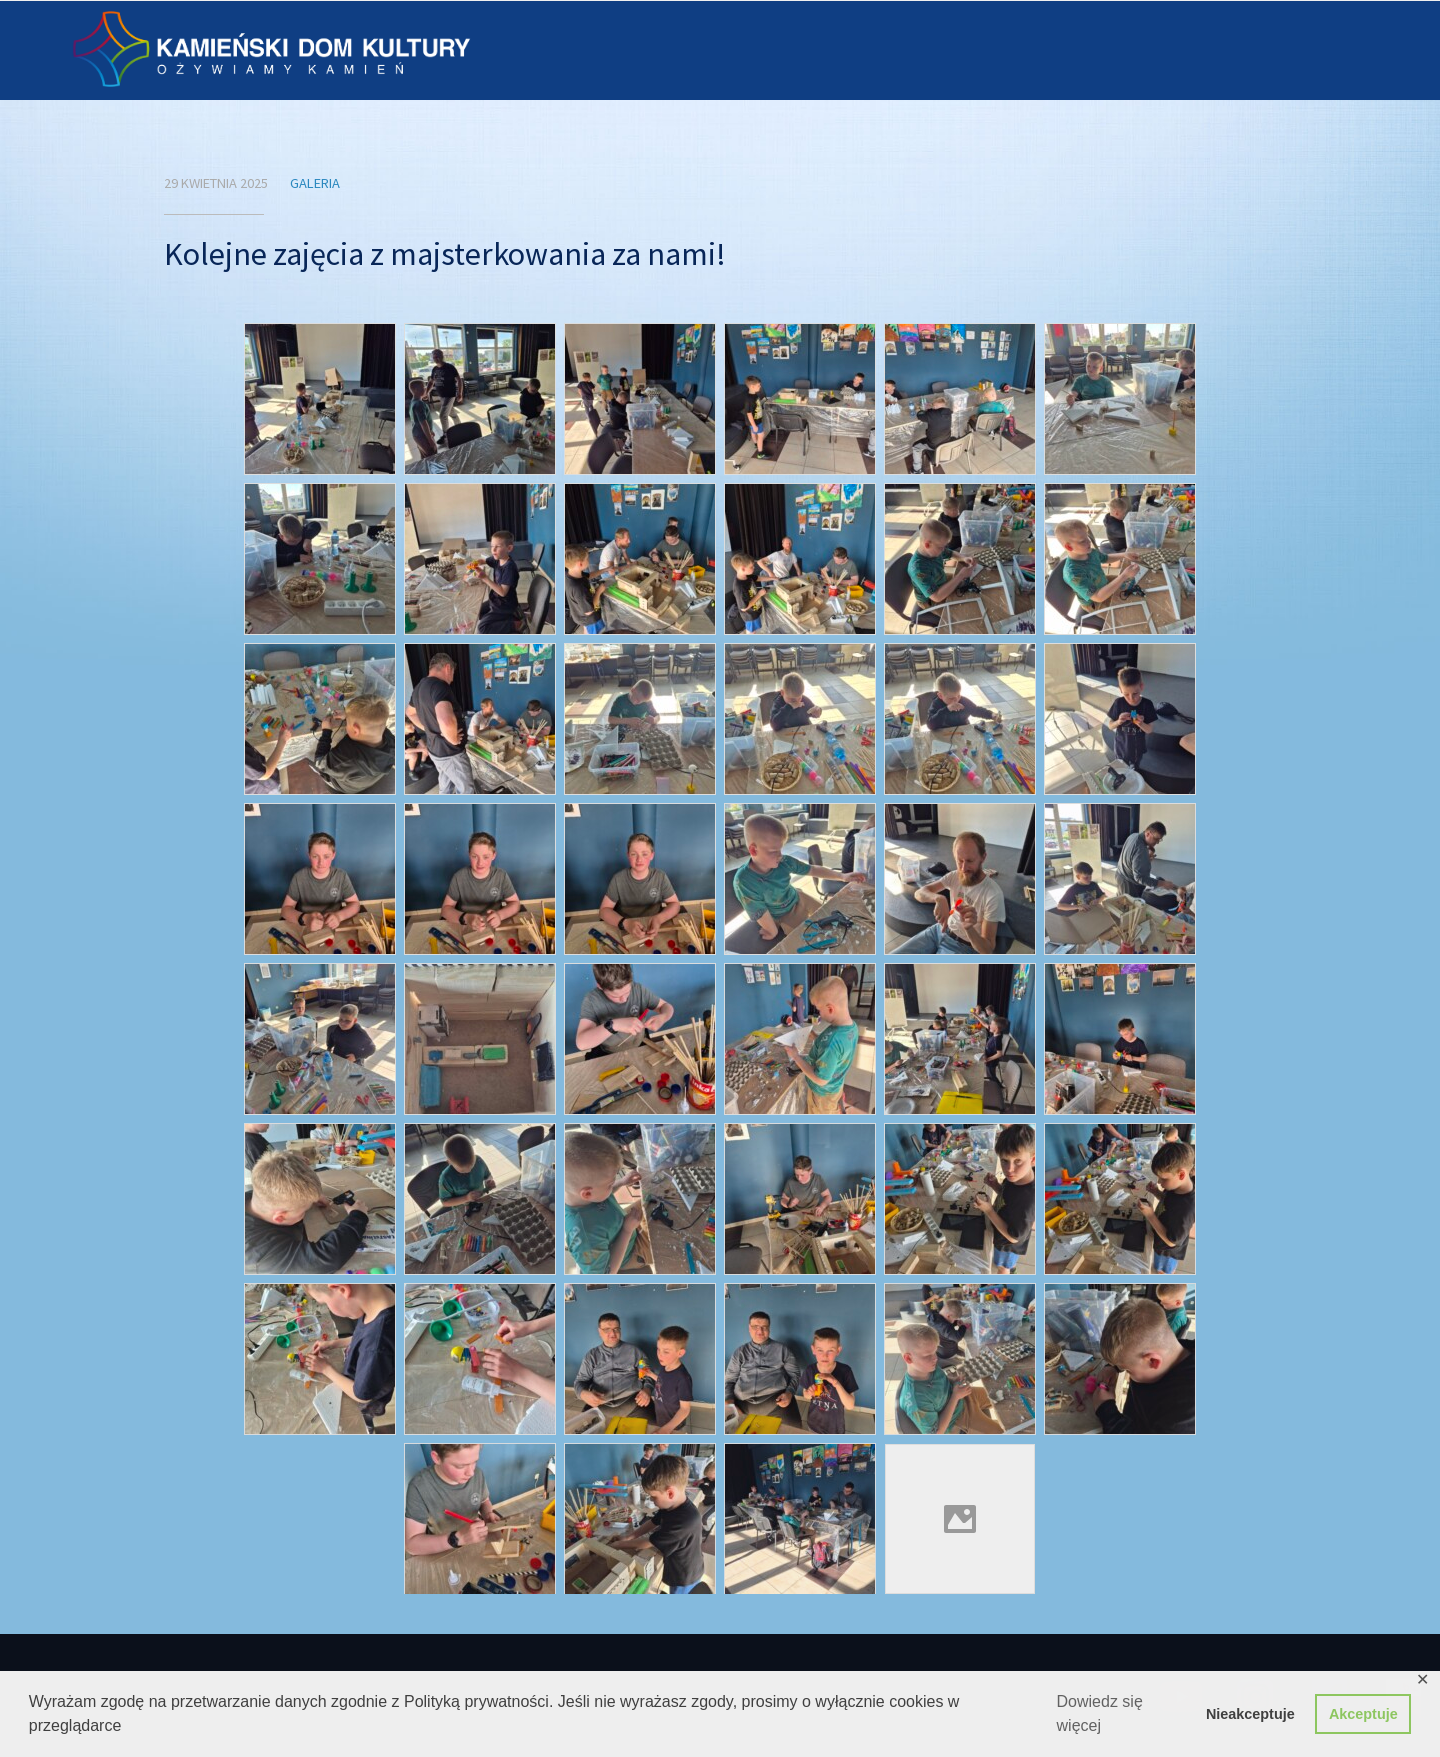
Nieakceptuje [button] (1250, 1714)
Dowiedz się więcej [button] (1100, 1713)
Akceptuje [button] (1363, 1714)
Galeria (315, 183)
